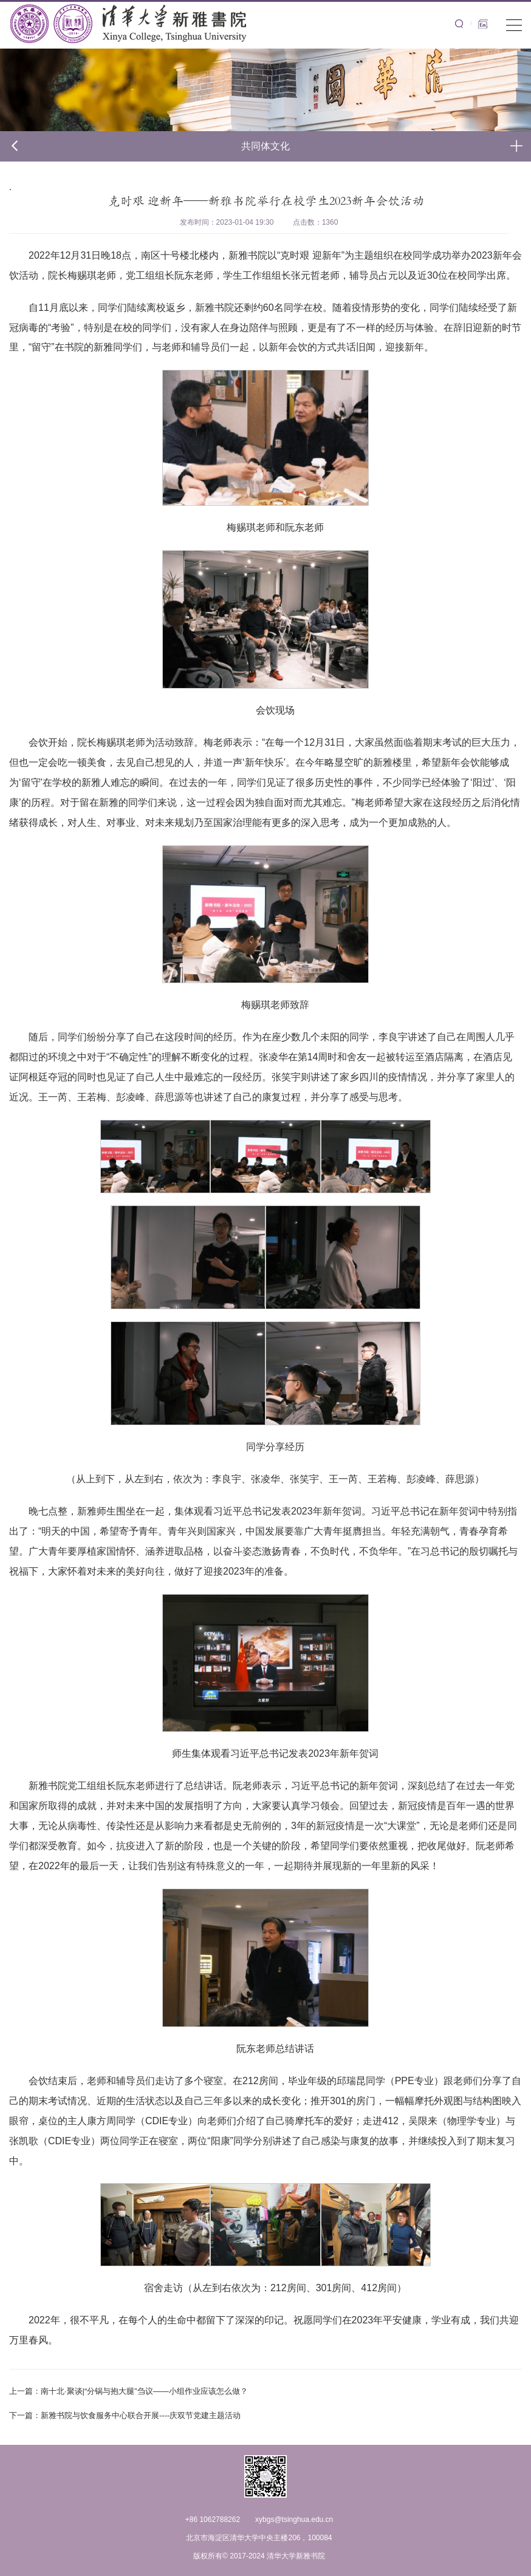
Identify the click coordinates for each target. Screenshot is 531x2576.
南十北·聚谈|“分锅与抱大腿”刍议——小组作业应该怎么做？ (128, 2391)
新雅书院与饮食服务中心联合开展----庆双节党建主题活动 (125, 2415)
